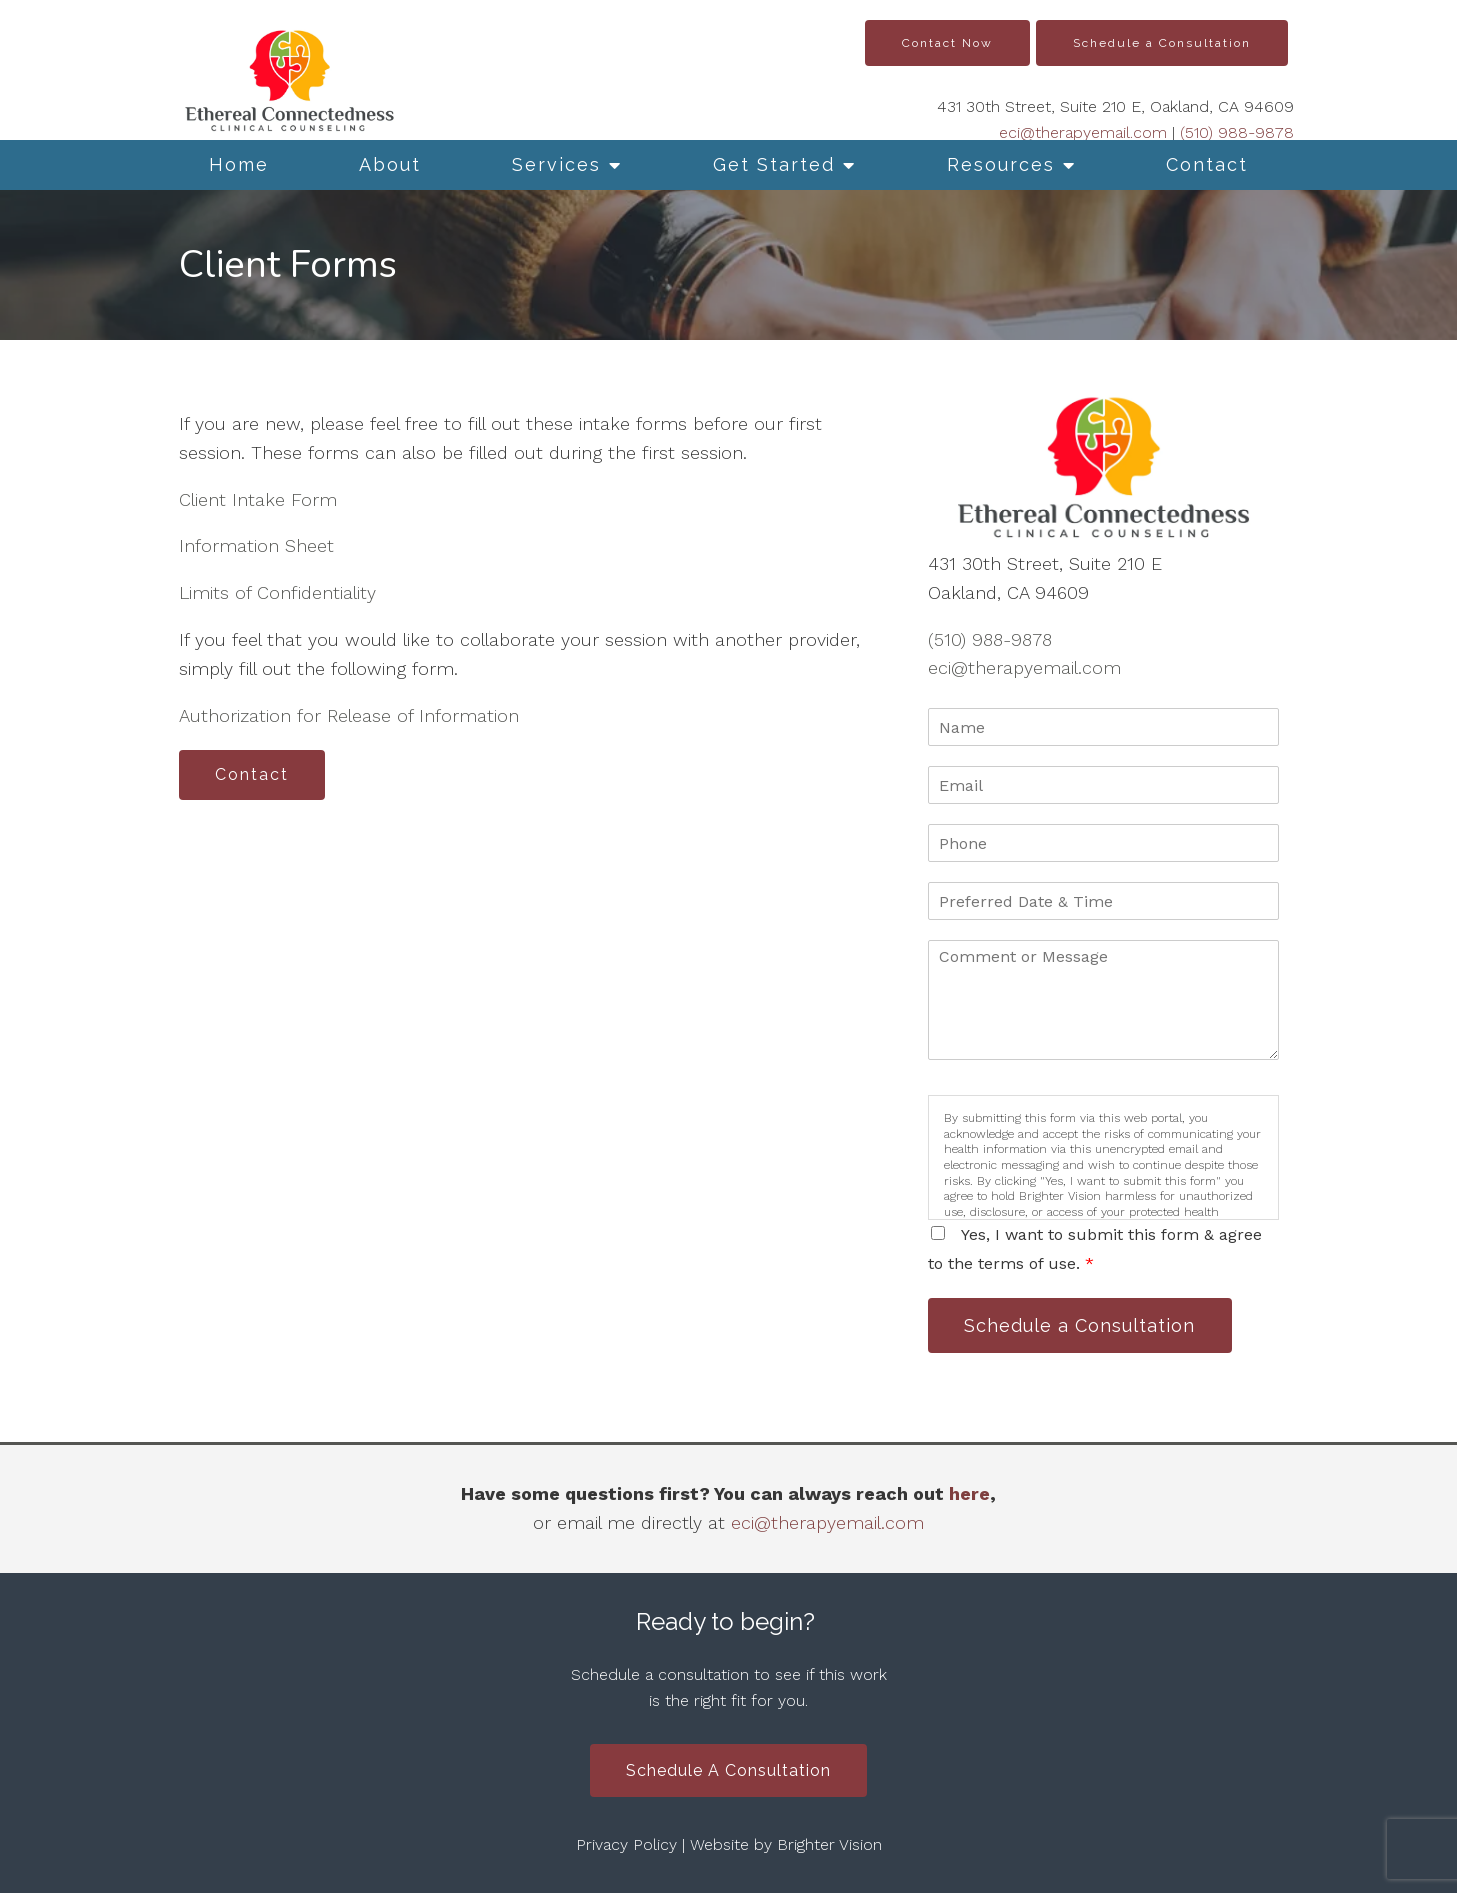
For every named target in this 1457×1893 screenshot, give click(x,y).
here (969, 1493)
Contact (1207, 164)
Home (239, 164)
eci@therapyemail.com (1083, 132)
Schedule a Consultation (1162, 43)
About (390, 164)
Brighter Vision (829, 1845)
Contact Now (947, 43)
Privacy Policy (626, 1845)
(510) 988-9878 (1237, 132)
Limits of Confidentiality (277, 592)
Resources (1001, 164)
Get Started (774, 164)
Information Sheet (256, 545)
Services (556, 164)
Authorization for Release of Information (349, 715)
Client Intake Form (258, 499)
